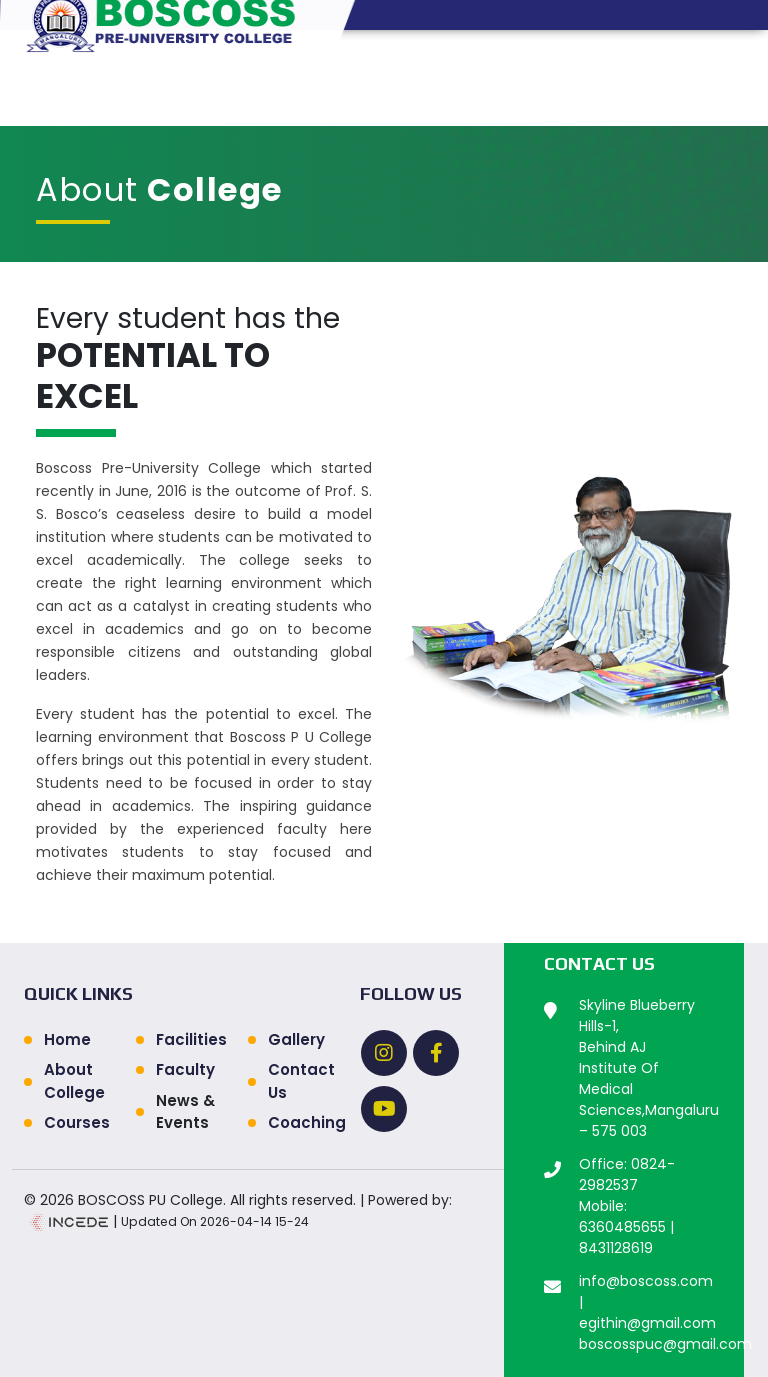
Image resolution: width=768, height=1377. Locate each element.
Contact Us (301, 1081)
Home (67, 1039)
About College (74, 1081)
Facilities (190, 1039)
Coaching (302, 1122)
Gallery (296, 1039)
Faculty (185, 1069)
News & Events (185, 1112)
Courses (77, 1122)
